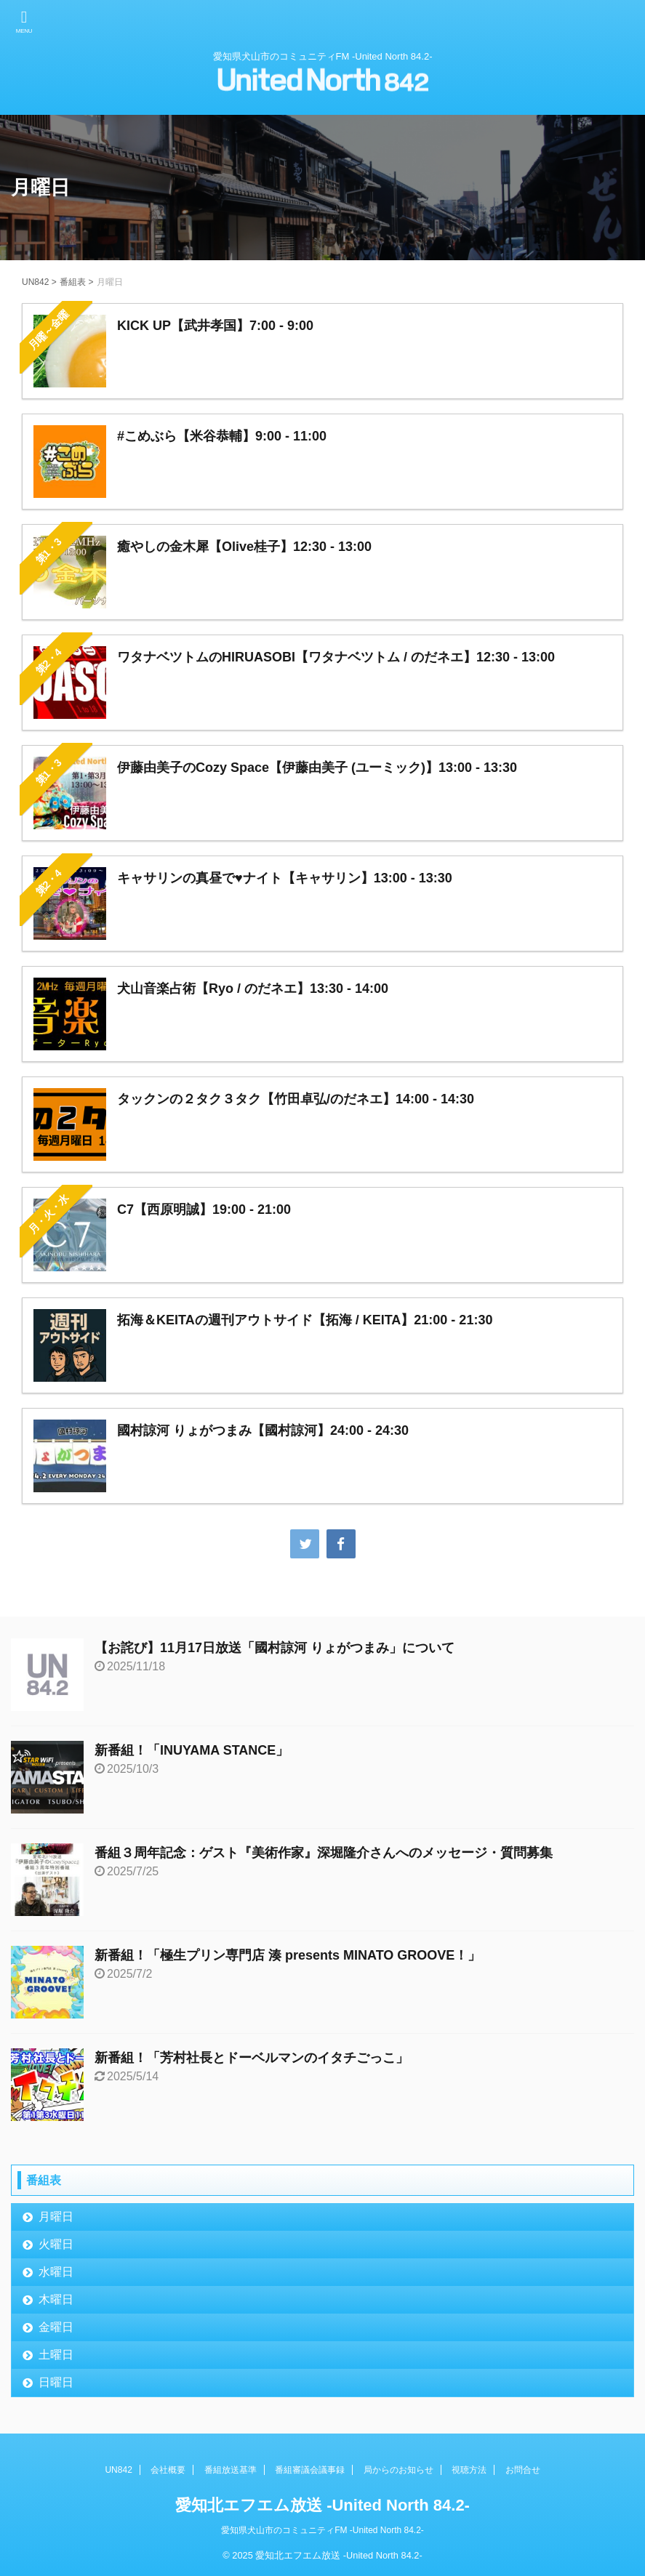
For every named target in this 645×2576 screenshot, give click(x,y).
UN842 (118, 2470)
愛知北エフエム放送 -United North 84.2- (322, 2505)
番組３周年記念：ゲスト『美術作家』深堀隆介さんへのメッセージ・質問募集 (324, 1853)
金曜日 (56, 2327)
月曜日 (56, 2216)
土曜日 (56, 2354)
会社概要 (168, 2470)
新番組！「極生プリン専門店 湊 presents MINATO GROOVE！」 (288, 1955)
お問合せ (522, 2470)
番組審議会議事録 (310, 2470)
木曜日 (56, 2299)
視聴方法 (469, 2470)
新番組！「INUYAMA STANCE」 (192, 1750)
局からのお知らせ (398, 2470)
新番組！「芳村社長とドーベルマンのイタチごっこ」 (252, 2057)
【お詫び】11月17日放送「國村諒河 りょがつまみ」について (274, 1648)
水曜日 (56, 2272)
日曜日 (56, 2382)
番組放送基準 (230, 2470)
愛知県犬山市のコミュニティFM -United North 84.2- (322, 2530)
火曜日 (56, 2244)
